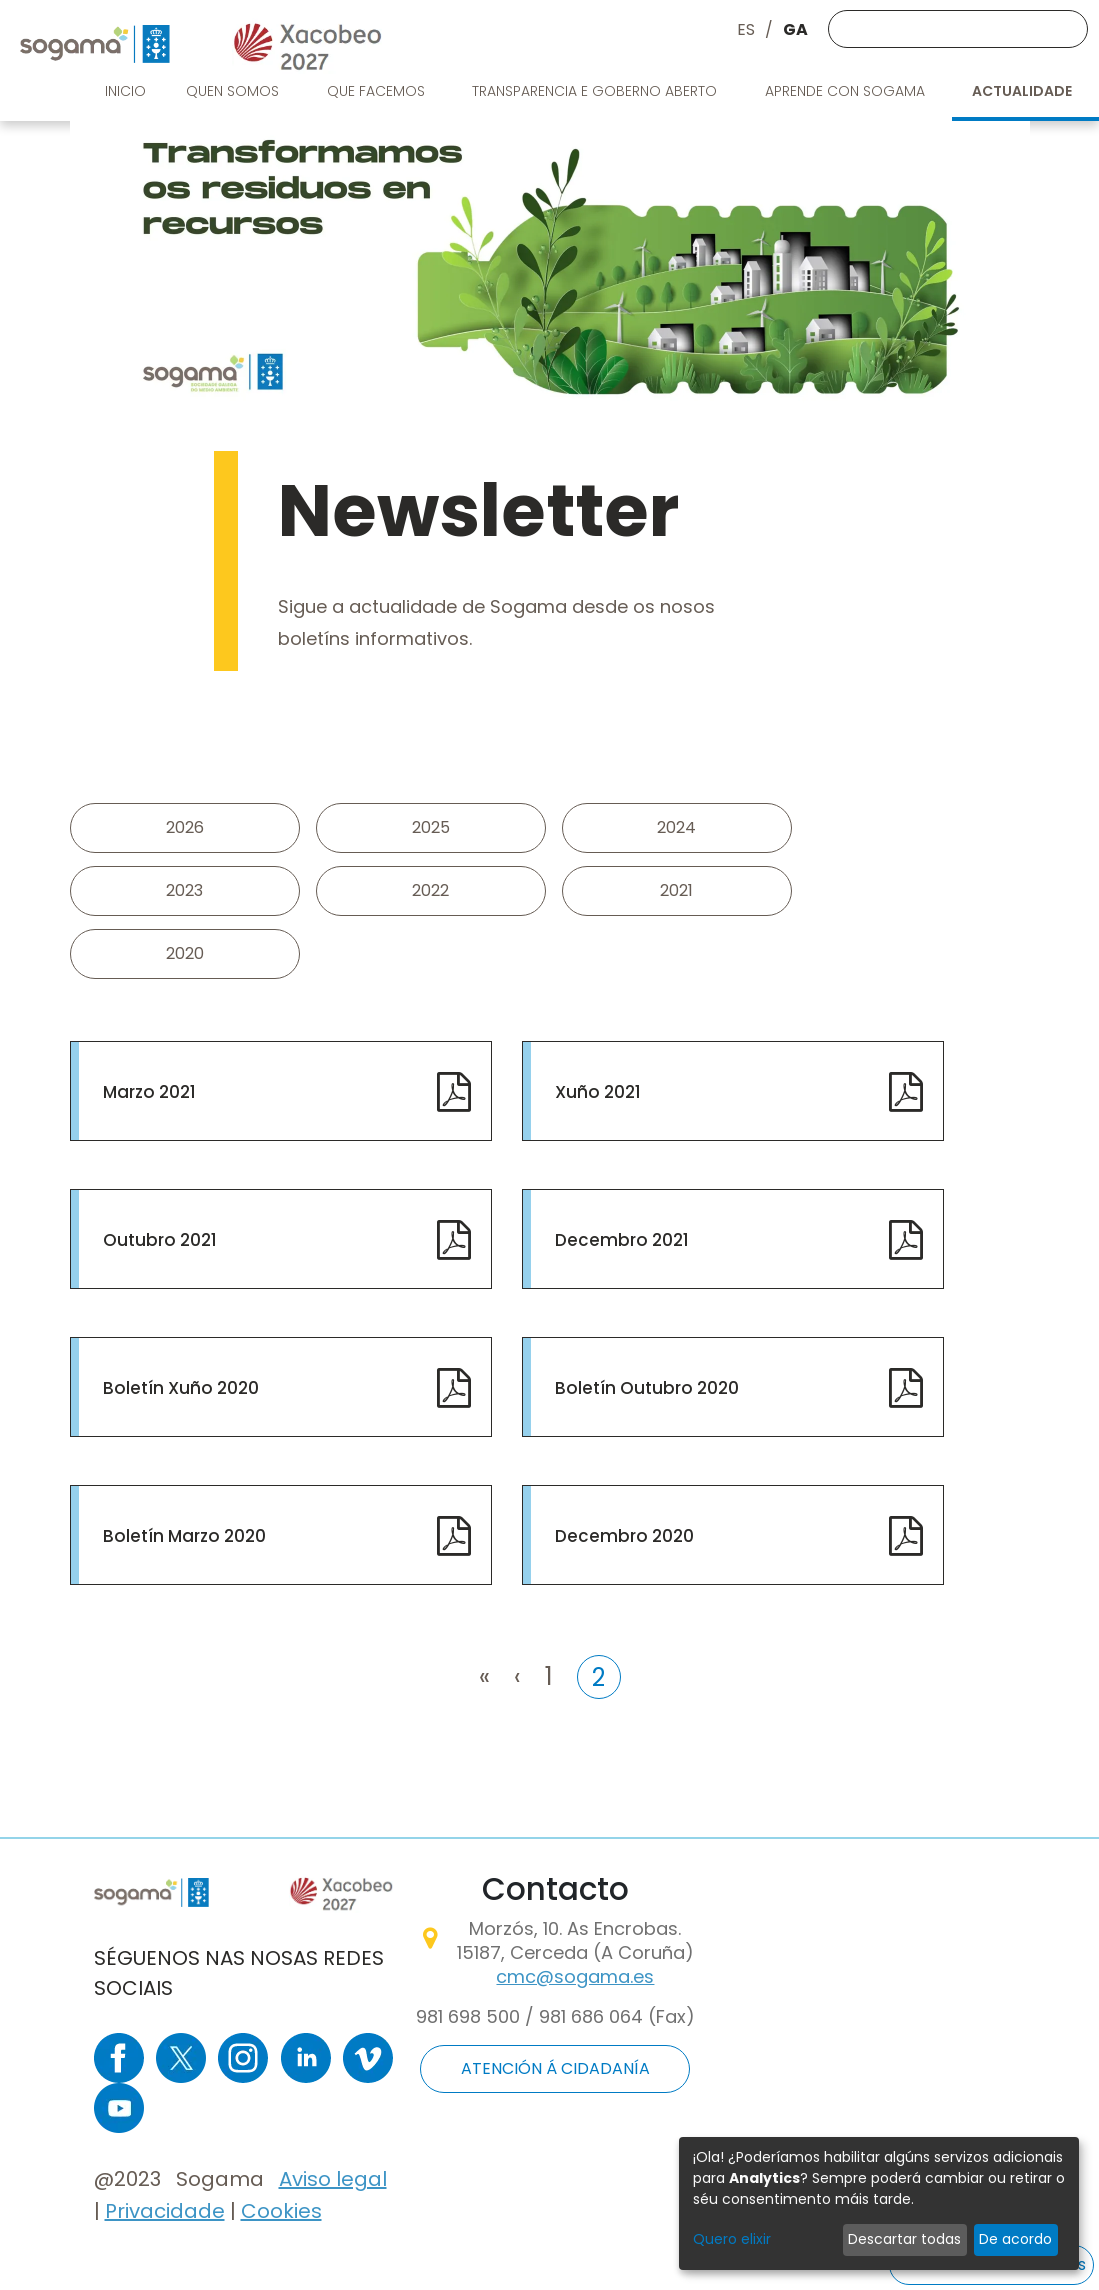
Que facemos (378, 91)
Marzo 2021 (149, 1092)
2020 (185, 953)
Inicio (125, 91)
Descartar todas (904, 2239)
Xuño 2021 (598, 1092)
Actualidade (1023, 91)
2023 (184, 890)
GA (795, 29)
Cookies (281, 2211)
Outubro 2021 (160, 1240)
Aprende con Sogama (847, 91)
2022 (430, 890)
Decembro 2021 (622, 1240)
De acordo (1015, 2239)
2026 (185, 827)
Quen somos (234, 91)
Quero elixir (732, 2239)
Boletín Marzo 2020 (184, 1536)
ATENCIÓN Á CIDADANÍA (555, 2068)
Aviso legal (333, 2179)
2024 (676, 827)
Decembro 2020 (624, 1536)
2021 (676, 890)
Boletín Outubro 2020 (647, 1388)
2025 (431, 827)
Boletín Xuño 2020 (181, 1388)
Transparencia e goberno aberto (596, 91)
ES (746, 29)
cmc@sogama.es (575, 1976)
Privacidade (165, 2211)
